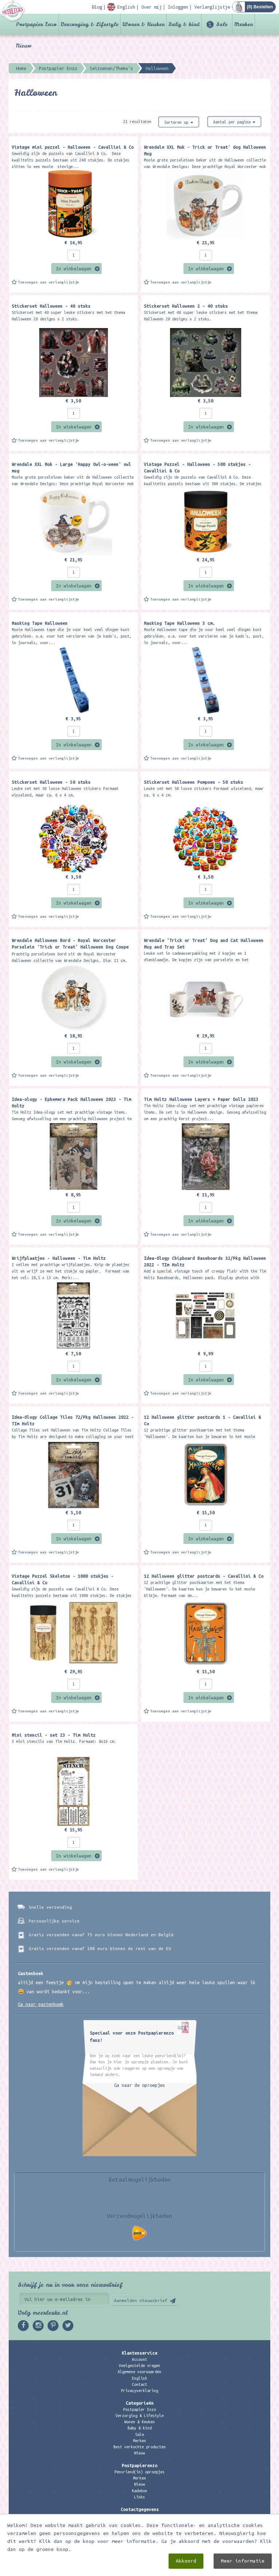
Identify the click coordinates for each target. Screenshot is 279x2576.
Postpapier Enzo (36, 24)
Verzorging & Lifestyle (89, 24)
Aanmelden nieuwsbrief (140, 2300)
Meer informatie (242, 2561)
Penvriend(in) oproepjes (139, 2472)
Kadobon (139, 2491)
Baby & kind (184, 24)
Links (139, 2497)
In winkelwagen (74, 268)
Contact (139, 2384)
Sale (221, 24)
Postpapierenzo (139, 2465)
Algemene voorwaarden (139, 2372)
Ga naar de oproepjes (139, 2085)
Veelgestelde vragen (139, 2365)
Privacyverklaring (139, 2390)
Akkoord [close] (186, 2561)
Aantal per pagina (234, 122)
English (139, 2378)
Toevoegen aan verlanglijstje (48, 282)
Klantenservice (139, 2352)
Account (139, 2359)
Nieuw (23, 45)
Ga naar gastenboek (41, 2004)
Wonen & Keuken (143, 24)
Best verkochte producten (139, 2447)
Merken (243, 24)
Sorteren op (178, 122)
